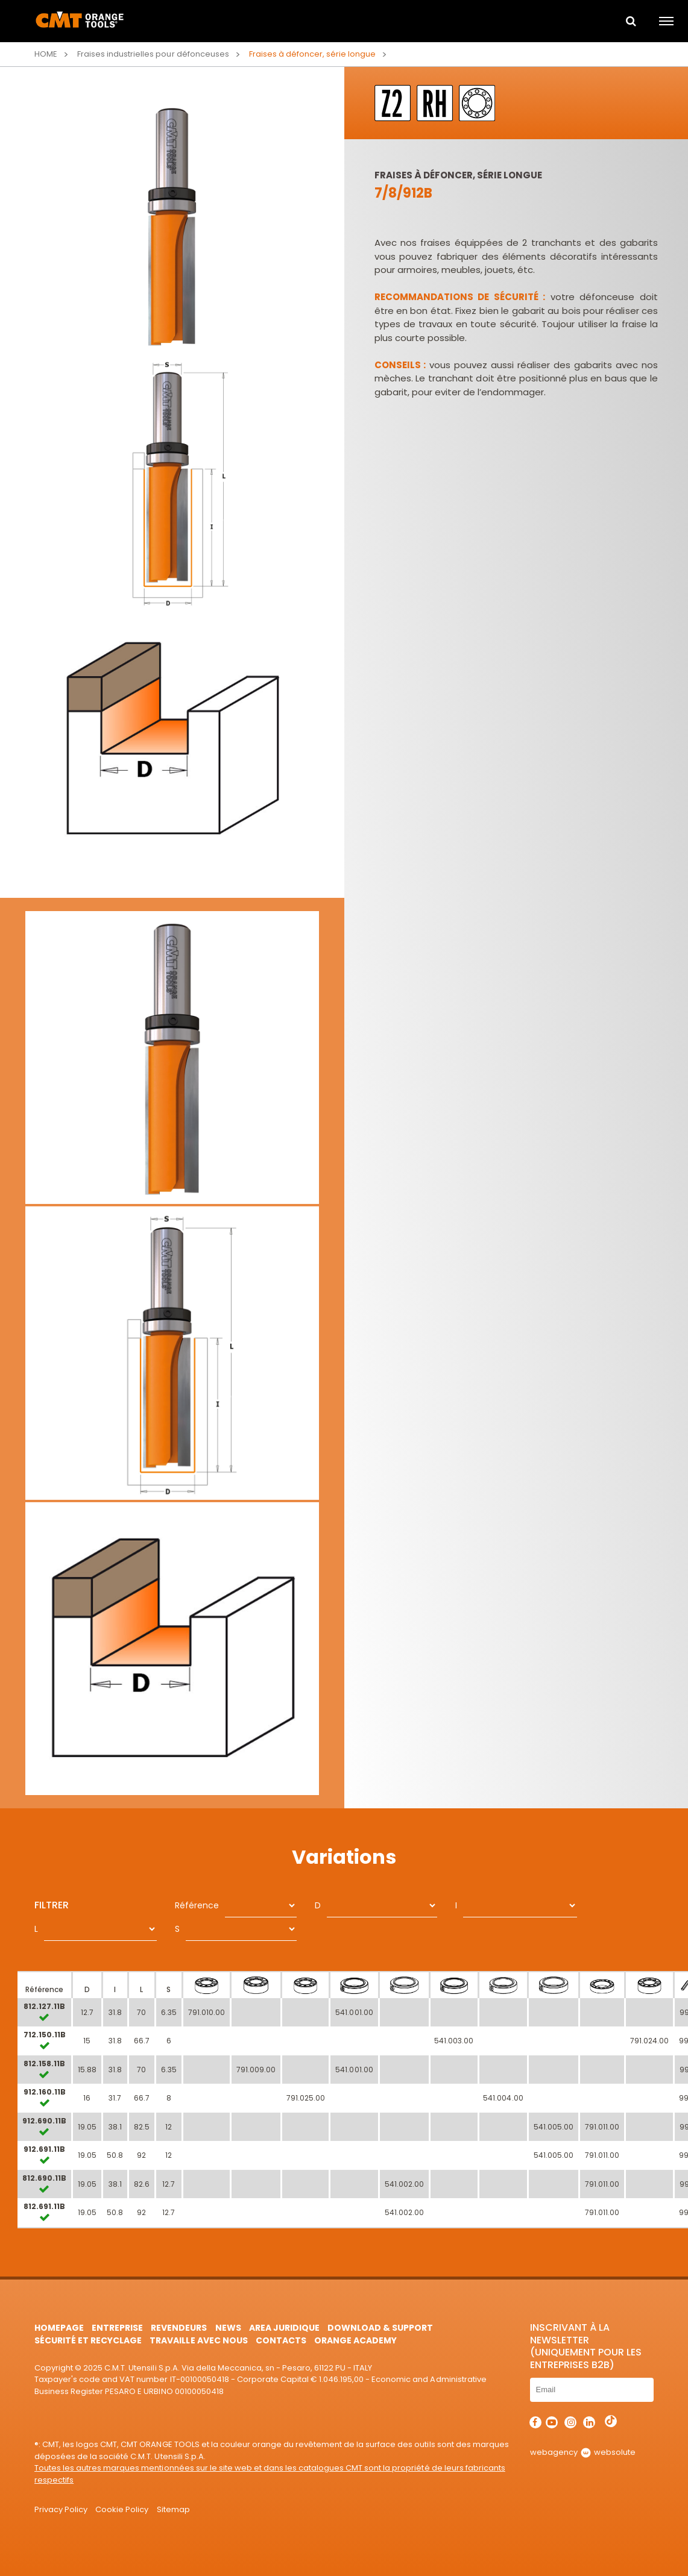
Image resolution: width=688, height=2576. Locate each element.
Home (45, 54)
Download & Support (380, 2328)
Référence (197, 1905)
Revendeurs (179, 2328)
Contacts (281, 2340)
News (228, 2328)
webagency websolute (583, 2452)
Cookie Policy (121, 2509)
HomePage (59, 2328)
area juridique (284, 2328)
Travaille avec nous (198, 2340)
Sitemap (173, 2509)
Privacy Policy (60, 2509)
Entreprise (117, 2328)
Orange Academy (355, 2340)
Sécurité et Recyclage (88, 2340)
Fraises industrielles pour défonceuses (153, 54)
